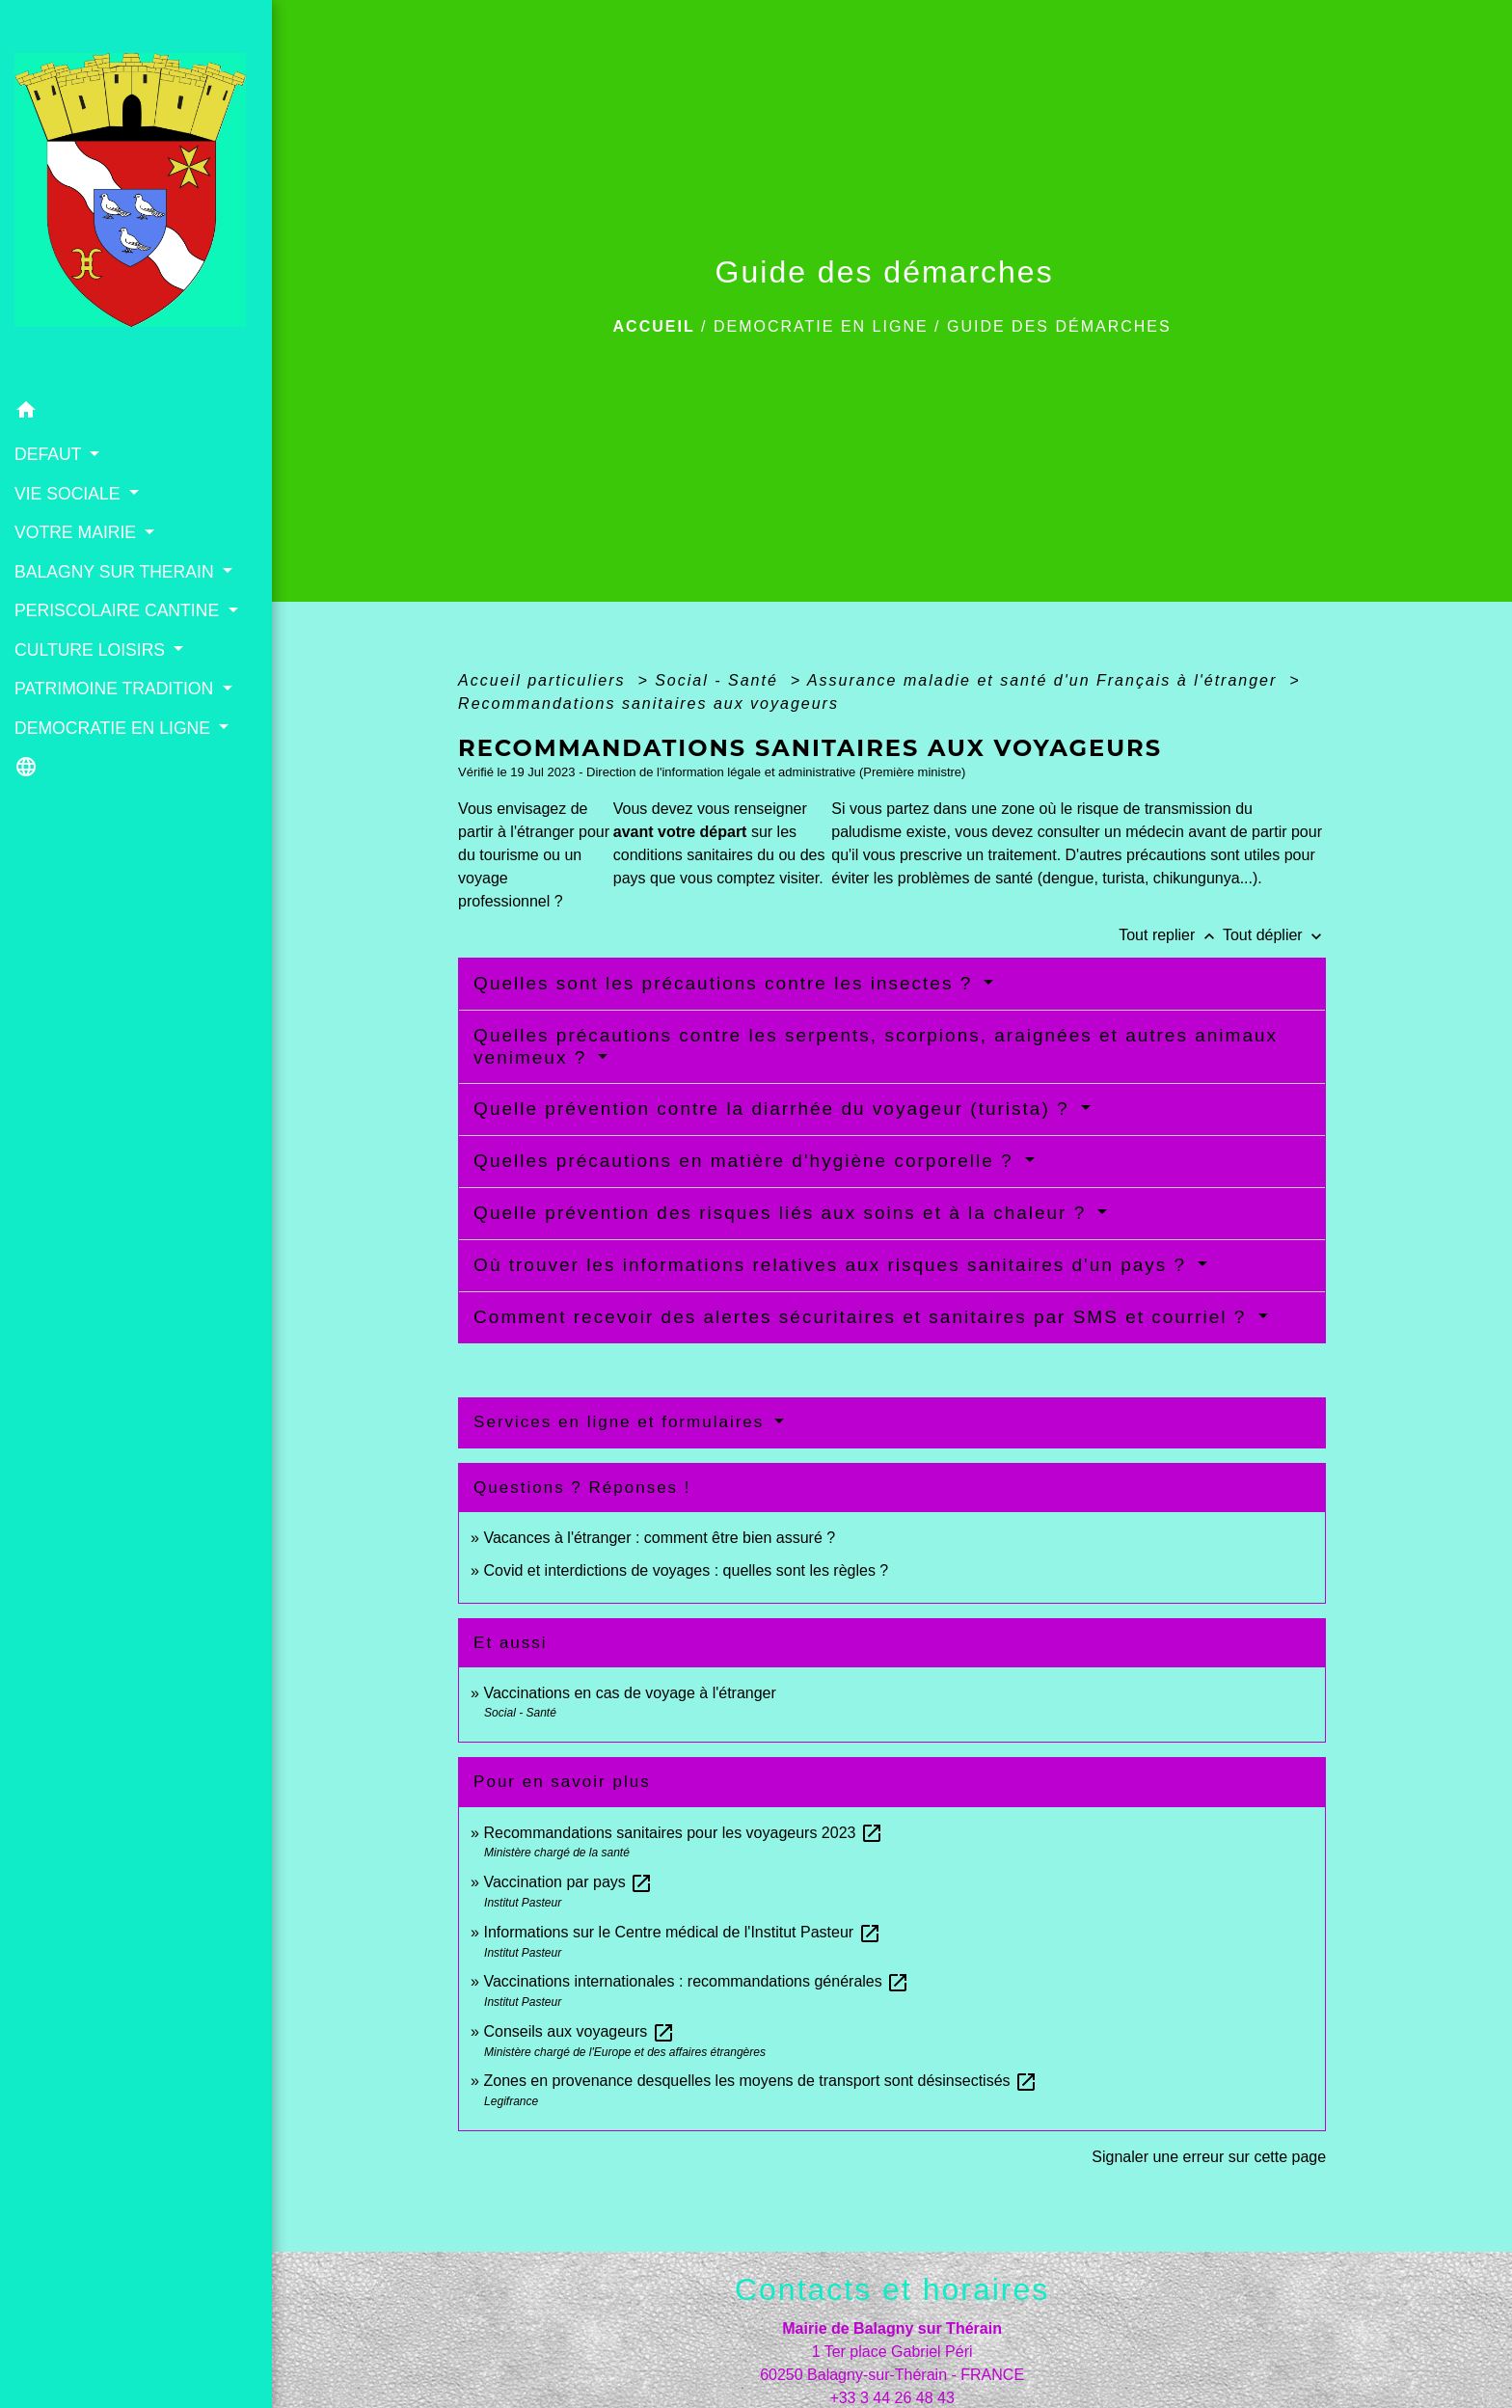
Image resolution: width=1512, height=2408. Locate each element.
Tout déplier (1274, 935)
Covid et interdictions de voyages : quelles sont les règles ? (685, 1570)
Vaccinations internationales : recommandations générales (696, 1981)
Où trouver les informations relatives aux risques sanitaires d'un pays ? (833, 1265)
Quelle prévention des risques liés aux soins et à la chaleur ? (783, 1213)
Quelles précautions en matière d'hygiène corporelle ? (746, 1160)
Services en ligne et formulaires (621, 1422)
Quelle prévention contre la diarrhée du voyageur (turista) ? (774, 1108)
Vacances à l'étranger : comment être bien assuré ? (659, 1537)
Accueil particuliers (545, 680)
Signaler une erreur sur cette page (1209, 2157)
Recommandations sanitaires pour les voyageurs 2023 (682, 1833)
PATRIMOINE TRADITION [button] (116, 688)
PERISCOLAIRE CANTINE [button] (119, 610)
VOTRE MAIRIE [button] (77, 532)
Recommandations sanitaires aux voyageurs (648, 703)
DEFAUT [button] (50, 454)
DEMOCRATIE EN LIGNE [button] (114, 728)
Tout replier (1171, 935)
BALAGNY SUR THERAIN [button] (116, 572)
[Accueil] (135, 195)
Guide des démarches (1059, 326)
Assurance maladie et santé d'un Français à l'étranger (1045, 680)
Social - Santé (719, 680)
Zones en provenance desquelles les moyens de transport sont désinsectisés (760, 2080)
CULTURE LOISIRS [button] (92, 650)
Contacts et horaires (892, 2289)
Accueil (654, 326)
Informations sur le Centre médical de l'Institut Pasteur (681, 1932)
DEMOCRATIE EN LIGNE (821, 326)
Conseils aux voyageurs (578, 2031)
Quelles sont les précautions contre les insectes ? (726, 983)
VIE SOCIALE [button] (69, 493)
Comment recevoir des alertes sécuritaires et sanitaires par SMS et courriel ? (863, 1317)
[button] (135, 413)
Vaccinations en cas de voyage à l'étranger (629, 1693)
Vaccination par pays (568, 1882)
